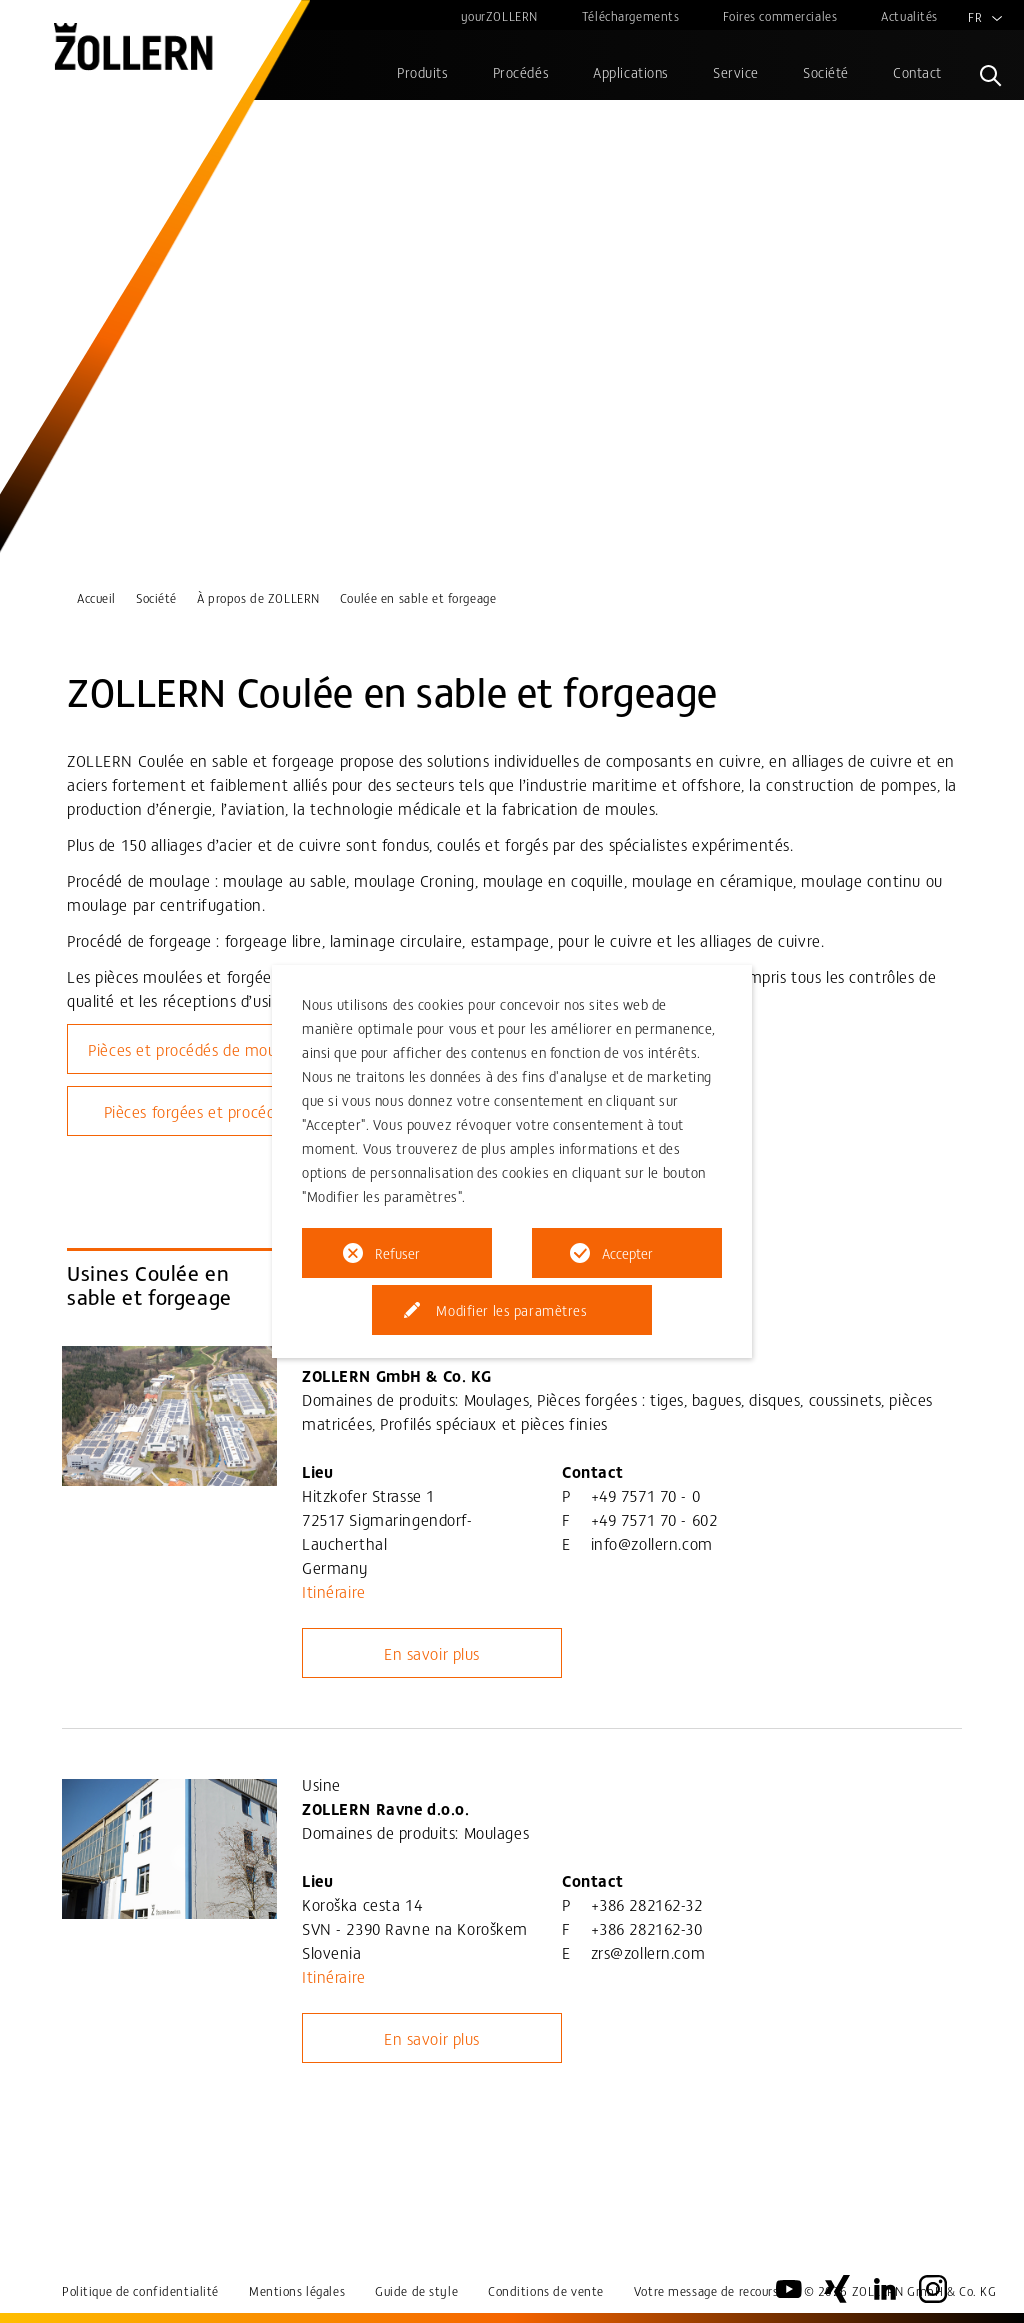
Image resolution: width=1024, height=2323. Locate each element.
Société (156, 597)
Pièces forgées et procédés (197, 1111)
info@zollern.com (652, 1543)
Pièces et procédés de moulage (197, 1049)
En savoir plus (432, 1653)
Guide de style (416, 2290)
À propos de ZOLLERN (258, 597)
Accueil (96, 597)
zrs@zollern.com (648, 1952)
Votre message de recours (706, 2290)
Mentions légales (297, 2290)
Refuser (397, 1253)
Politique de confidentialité (140, 2290)
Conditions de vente (546, 2290)
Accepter (627, 1253)
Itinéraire (334, 1591)
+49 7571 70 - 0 (646, 1495)
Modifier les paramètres (511, 1310)
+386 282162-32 (647, 1904)
